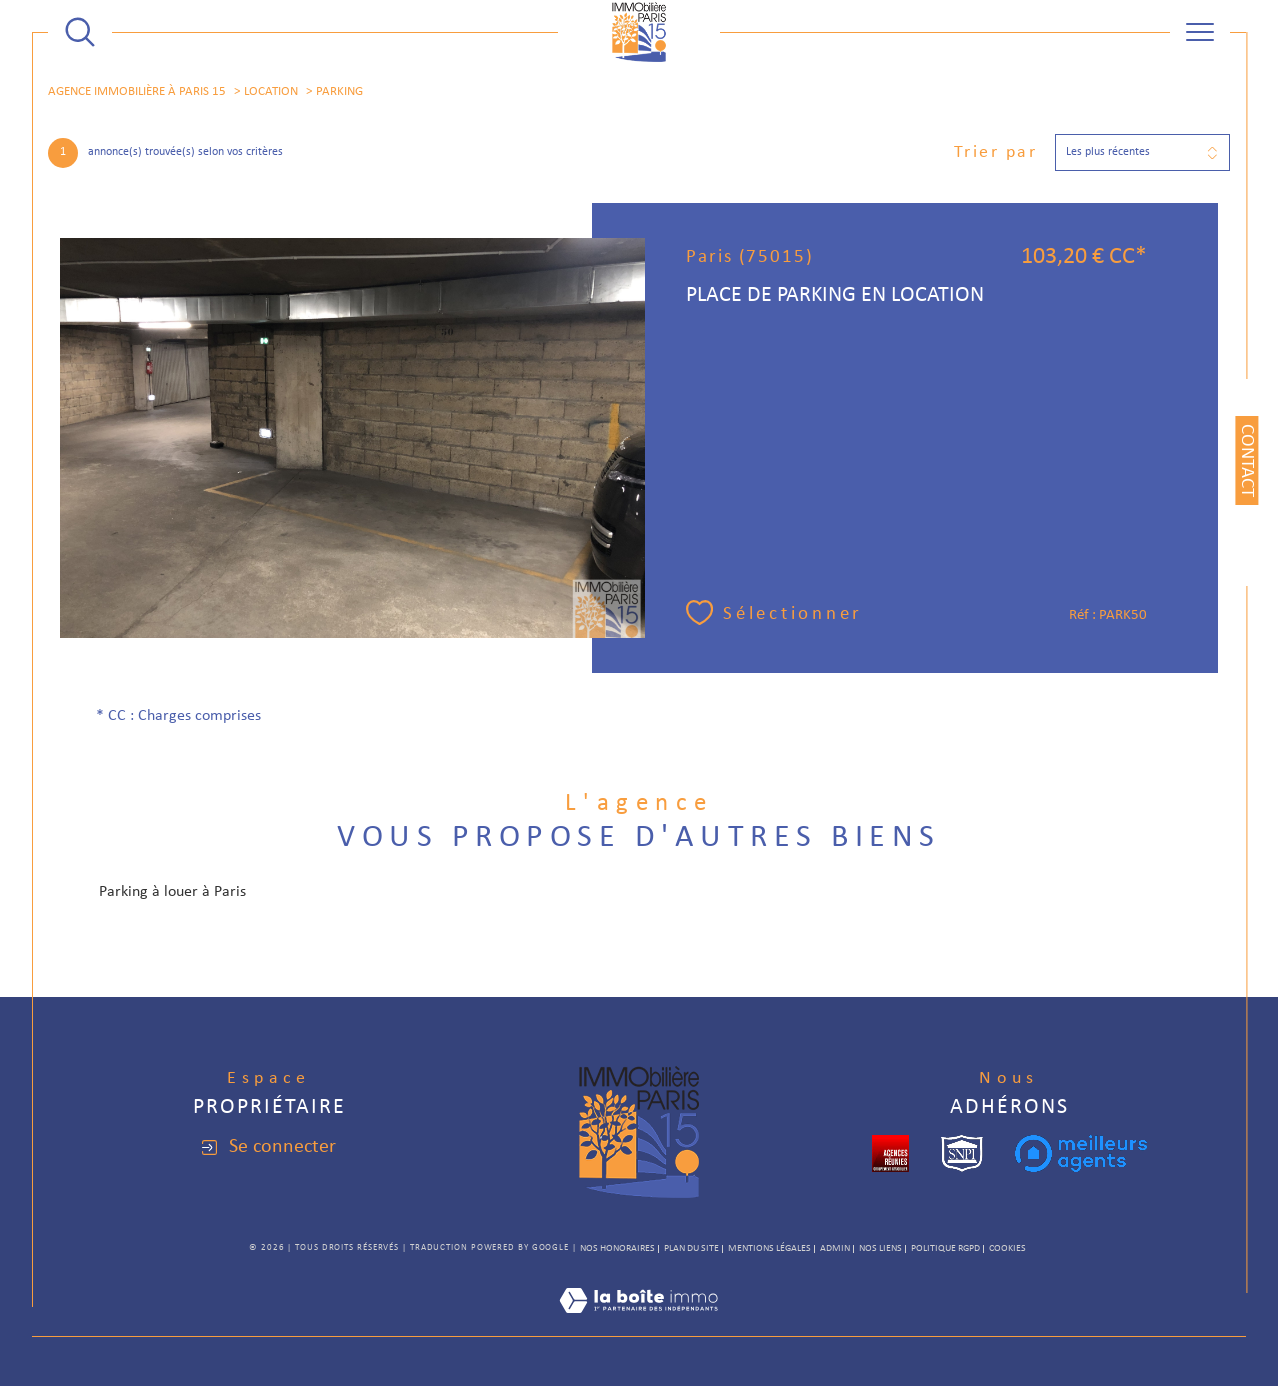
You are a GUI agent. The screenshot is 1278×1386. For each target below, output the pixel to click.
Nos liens (880, 1248)
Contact (1246, 460)
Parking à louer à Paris (172, 892)
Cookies (1007, 1248)
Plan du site (691, 1248)
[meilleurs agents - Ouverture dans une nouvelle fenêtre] (1081, 1153)
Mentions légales (769, 1248)
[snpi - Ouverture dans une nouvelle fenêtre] (962, 1153)
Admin (835, 1248)
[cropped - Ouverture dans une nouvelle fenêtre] (890, 1153)
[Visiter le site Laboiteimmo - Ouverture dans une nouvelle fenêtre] (638, 1325)
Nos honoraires (617, 1248)
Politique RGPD (945, 1248)
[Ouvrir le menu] (1200, 32)
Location (271, 91)
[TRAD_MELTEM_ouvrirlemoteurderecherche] (80, 32)
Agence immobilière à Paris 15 (137, 91)
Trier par (996, 152)
